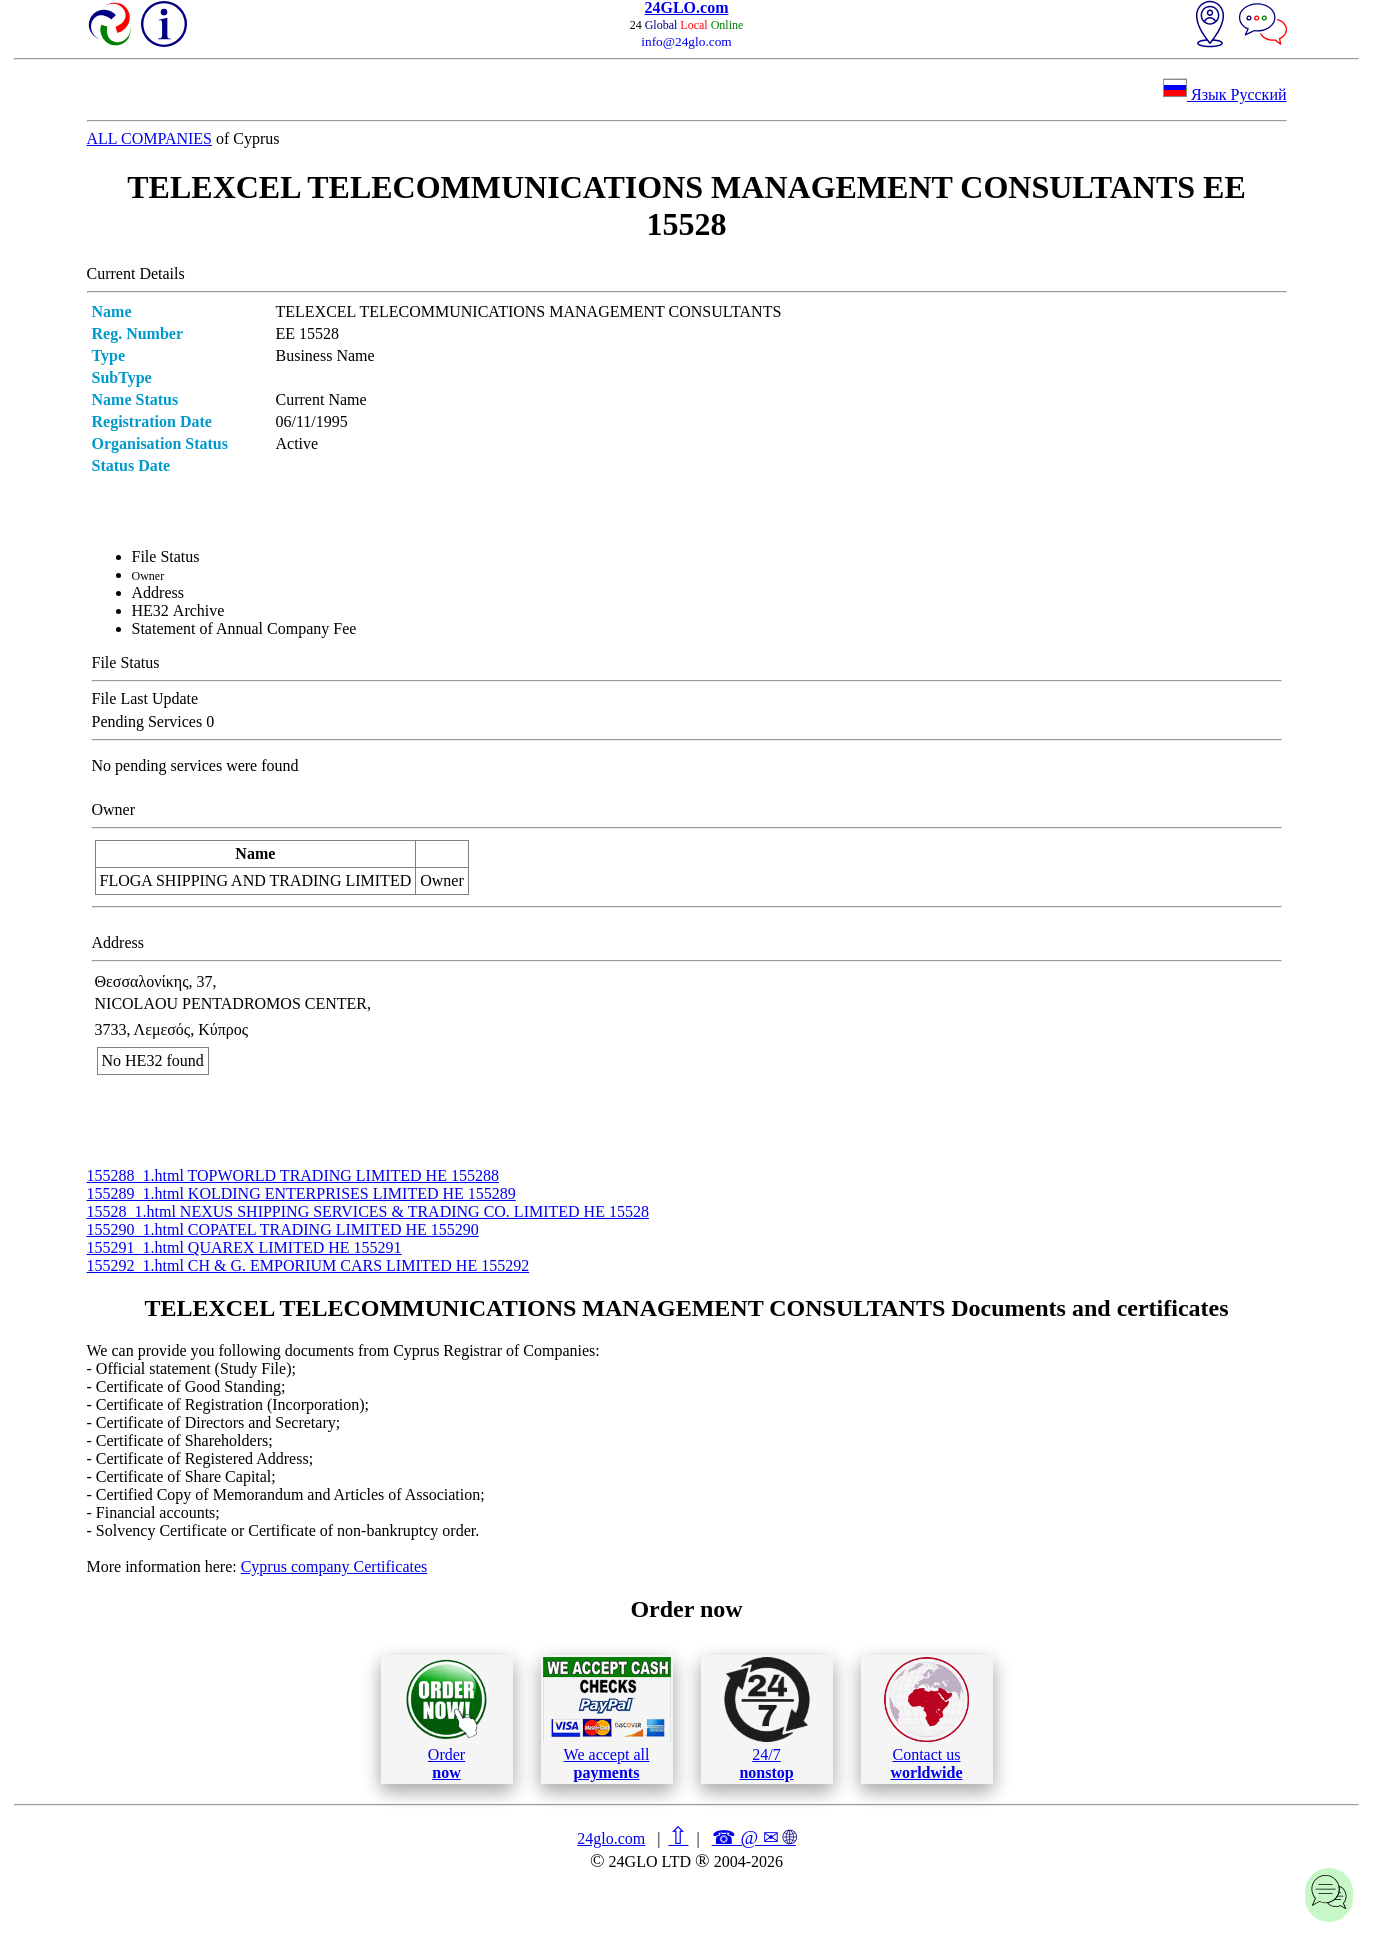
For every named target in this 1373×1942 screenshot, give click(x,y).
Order (446, 1719)
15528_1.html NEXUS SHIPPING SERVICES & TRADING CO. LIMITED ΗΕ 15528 (368, 1211)
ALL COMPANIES (150, 138)
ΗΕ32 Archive (178, 610)
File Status (166, 556)
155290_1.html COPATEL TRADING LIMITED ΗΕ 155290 (283, 1229)
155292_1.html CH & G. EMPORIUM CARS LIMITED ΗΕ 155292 (308, 1265)
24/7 (767, 1719)
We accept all (607, 1719)
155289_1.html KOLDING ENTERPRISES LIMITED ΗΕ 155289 (301, 1193)
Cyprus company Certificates (334, 1566)
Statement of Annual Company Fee (244, 628)
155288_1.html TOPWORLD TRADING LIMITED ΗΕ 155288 (293, 1175)
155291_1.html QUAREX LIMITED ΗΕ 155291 (244, 1247)
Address (158, 592)
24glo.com (611, 1838)
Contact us (926, 1719)
